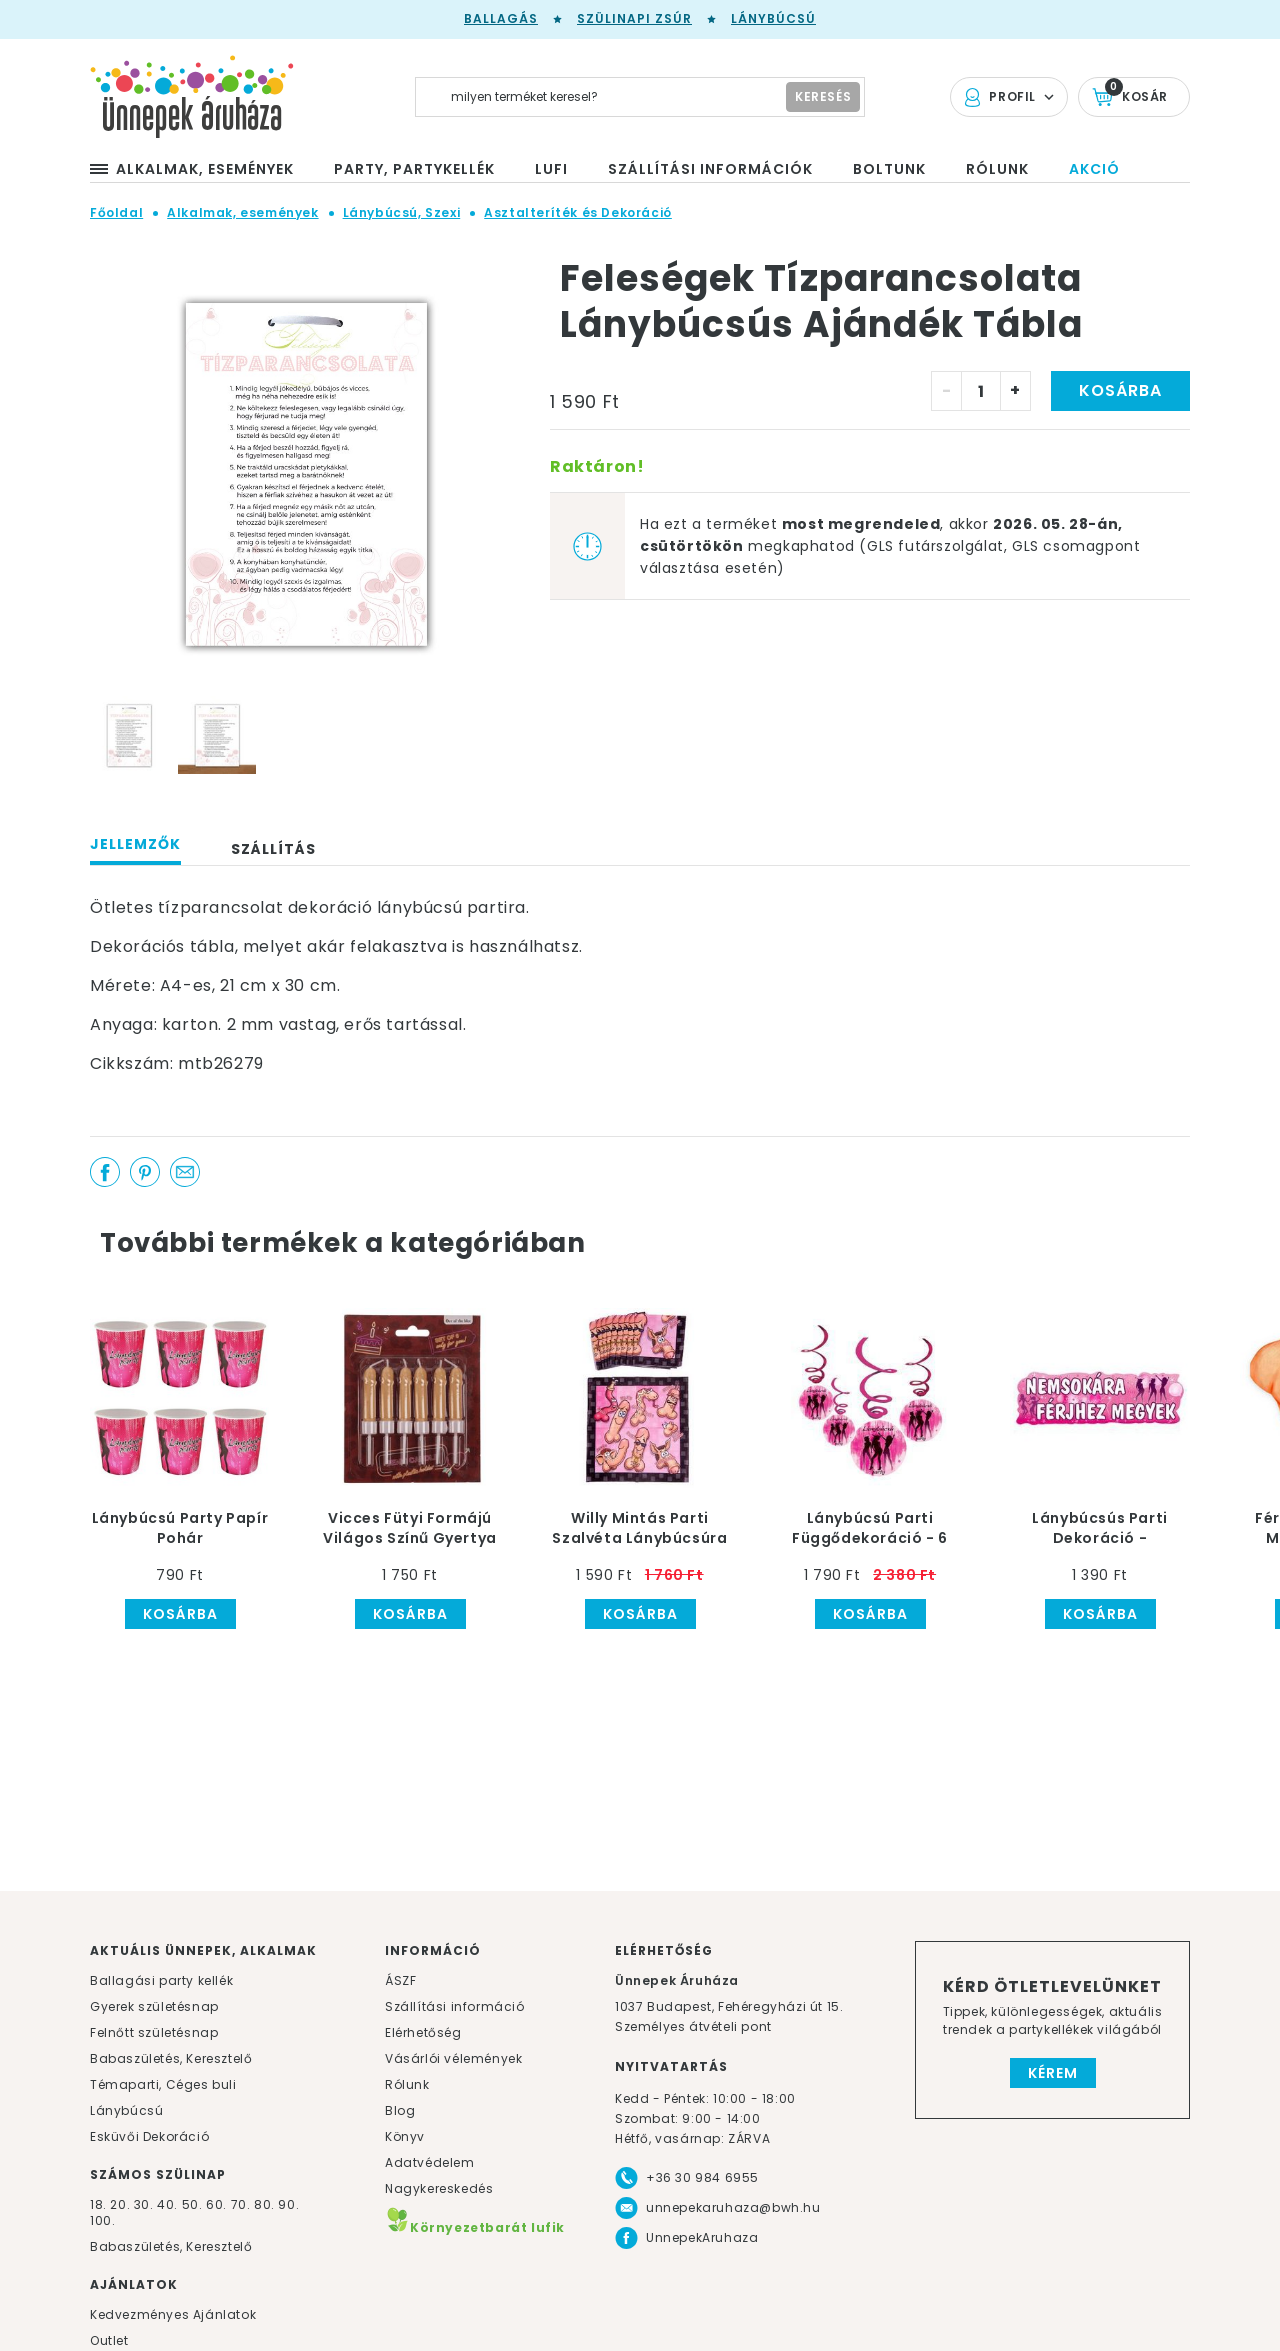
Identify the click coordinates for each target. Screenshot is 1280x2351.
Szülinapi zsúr (634, 18)
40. (167, 2204)
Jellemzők (135, 844)
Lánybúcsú (773, 18)
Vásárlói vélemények (453, 2058)
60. (218, 2204)
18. (98, 2204)
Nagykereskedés (439, 2188)
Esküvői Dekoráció (149, 2136)
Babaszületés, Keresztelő (171, 2058)
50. (194, 2204)
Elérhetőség (423, 2032)
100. (102, 2220)
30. (144, 2204)
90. (288, 2204)
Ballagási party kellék (161, 1980)
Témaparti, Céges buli (163, 2084)
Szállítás (273, 849)
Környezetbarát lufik (475, 2227)
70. (242, 2204)
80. (266, 2204)
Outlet (109, 2340)
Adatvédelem (430, 2162)
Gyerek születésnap (154, 2006)
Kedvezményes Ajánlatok (173, 2314)
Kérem (1053, 2073)
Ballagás (501, 18)
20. (120, 2204)
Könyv (405, 2136)
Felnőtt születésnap (154, 2032)
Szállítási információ (455, 2006)
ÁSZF (400, 1980)
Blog (400, 2110)
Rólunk (407, 2084)
